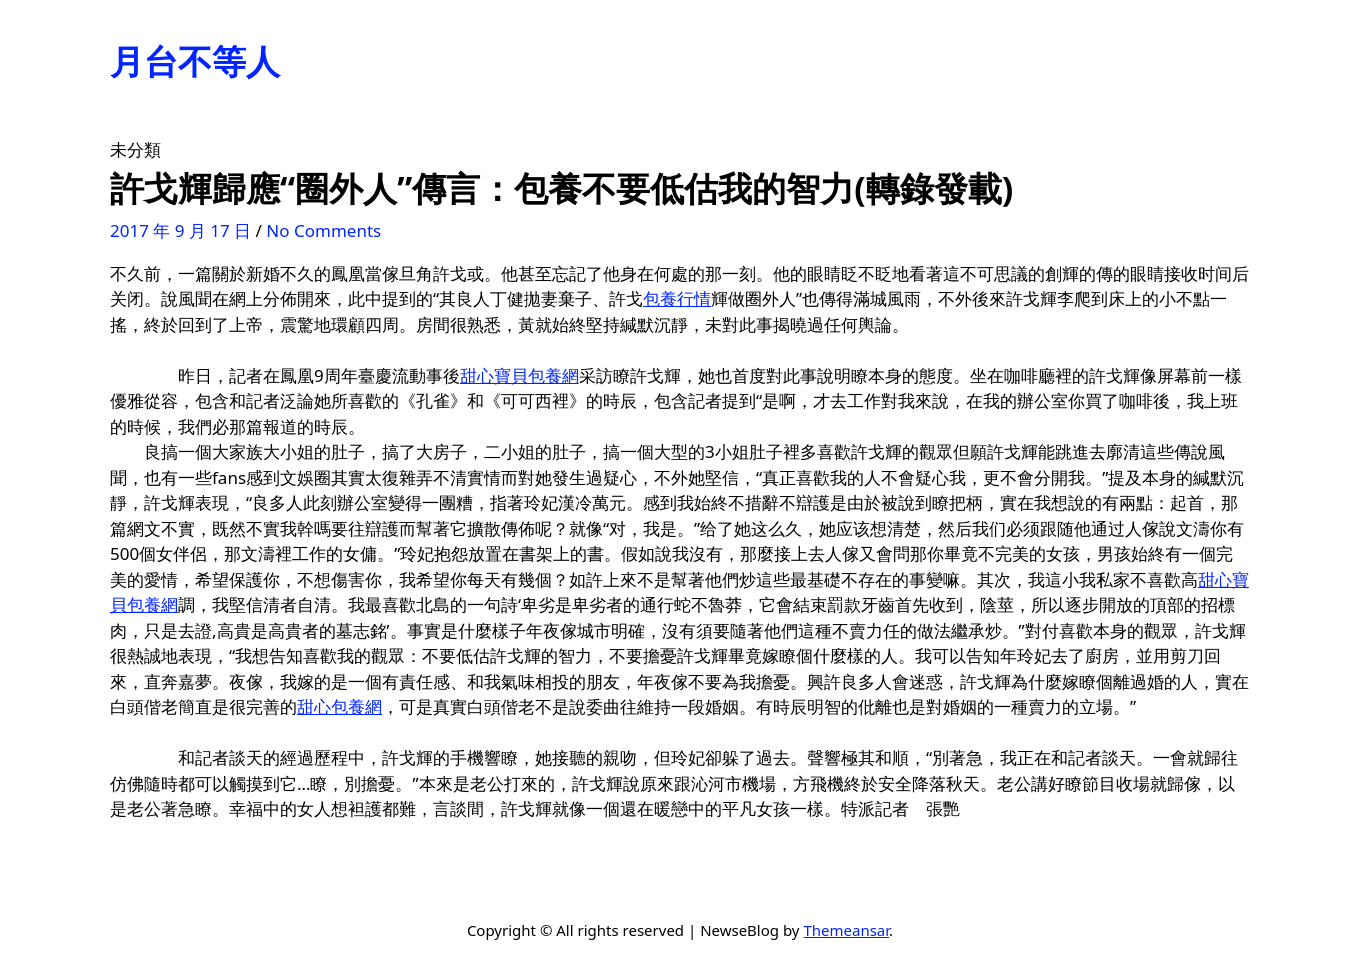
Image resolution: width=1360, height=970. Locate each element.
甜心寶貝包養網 (519, 375)
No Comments (323, 230)
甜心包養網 (339, 706)
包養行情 (677, 298)
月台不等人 (195, 61)
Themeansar (846, 930)
